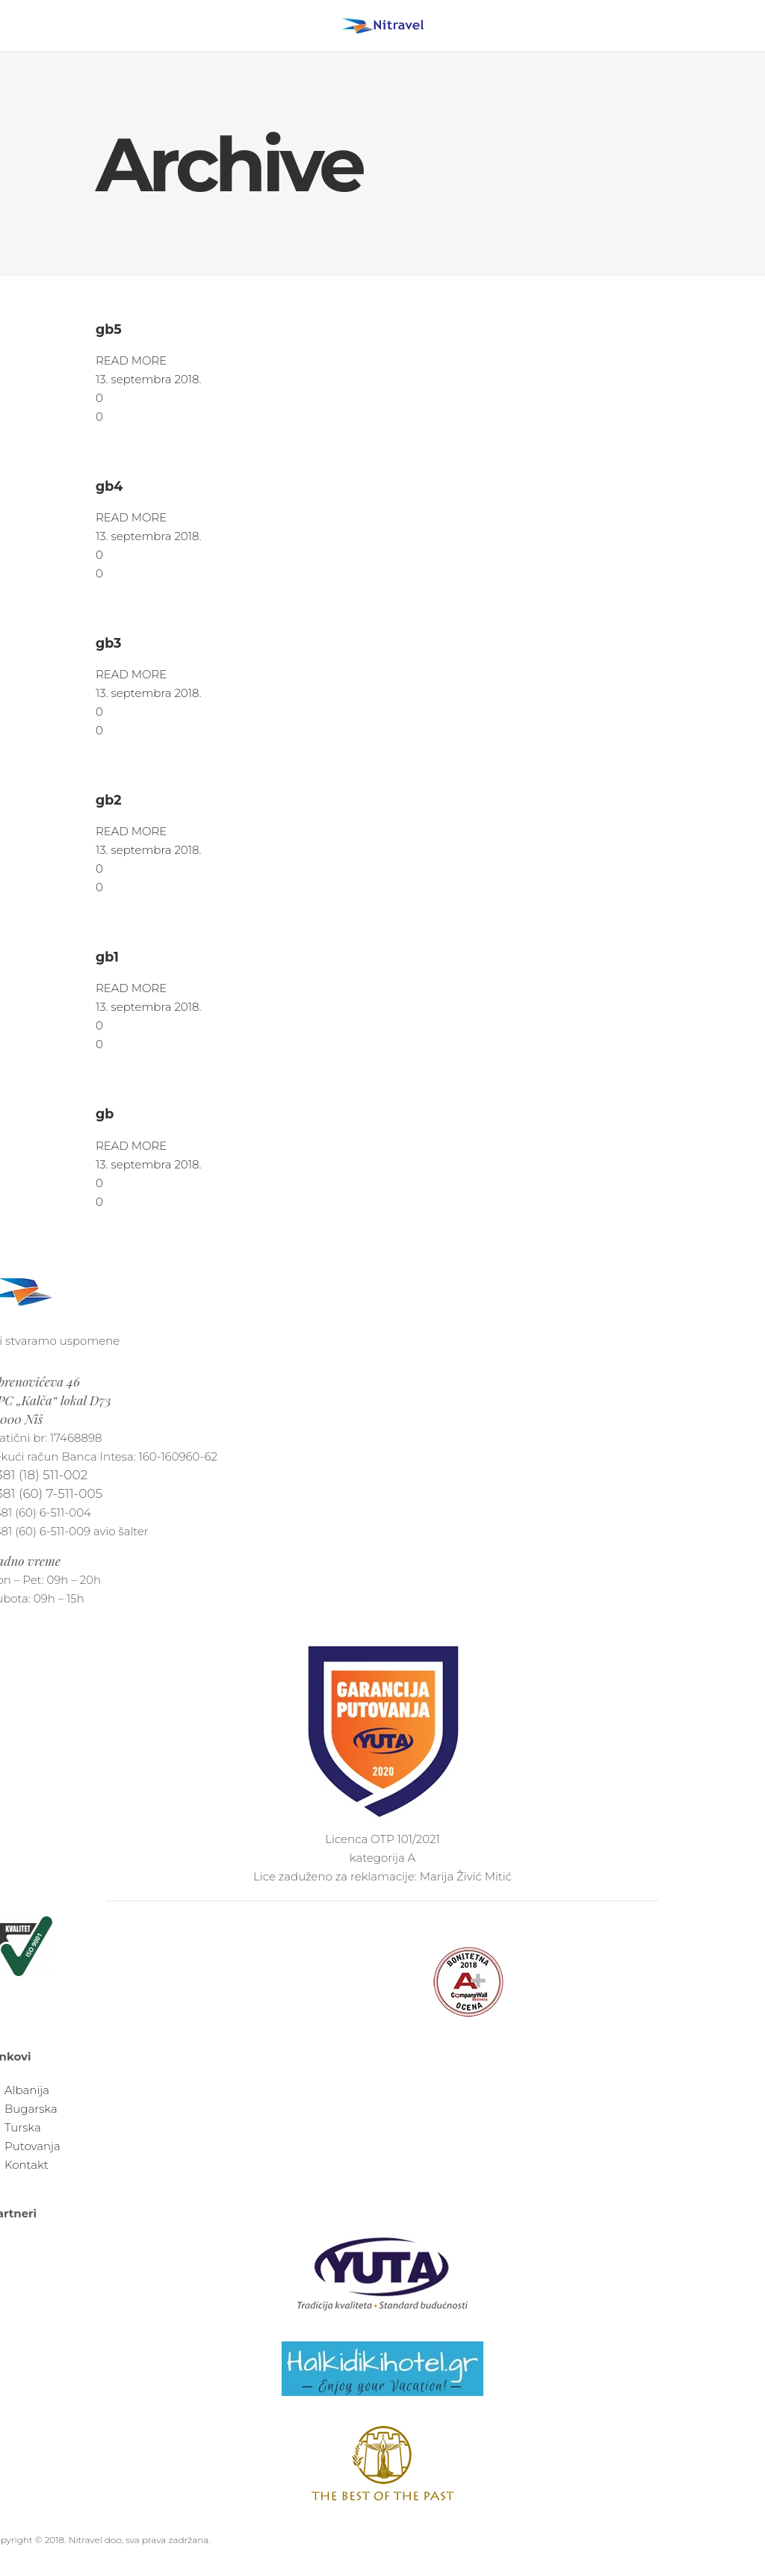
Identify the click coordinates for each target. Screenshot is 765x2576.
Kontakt (26, 2165)
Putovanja (32, 2146)
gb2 (109, 800)
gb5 (109, 329)
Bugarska (31, 2109)
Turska (22, 2127)
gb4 (109, 486)
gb (105, 1113)
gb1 (107, 957)
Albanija (26, 2090)
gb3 (108, 643)
